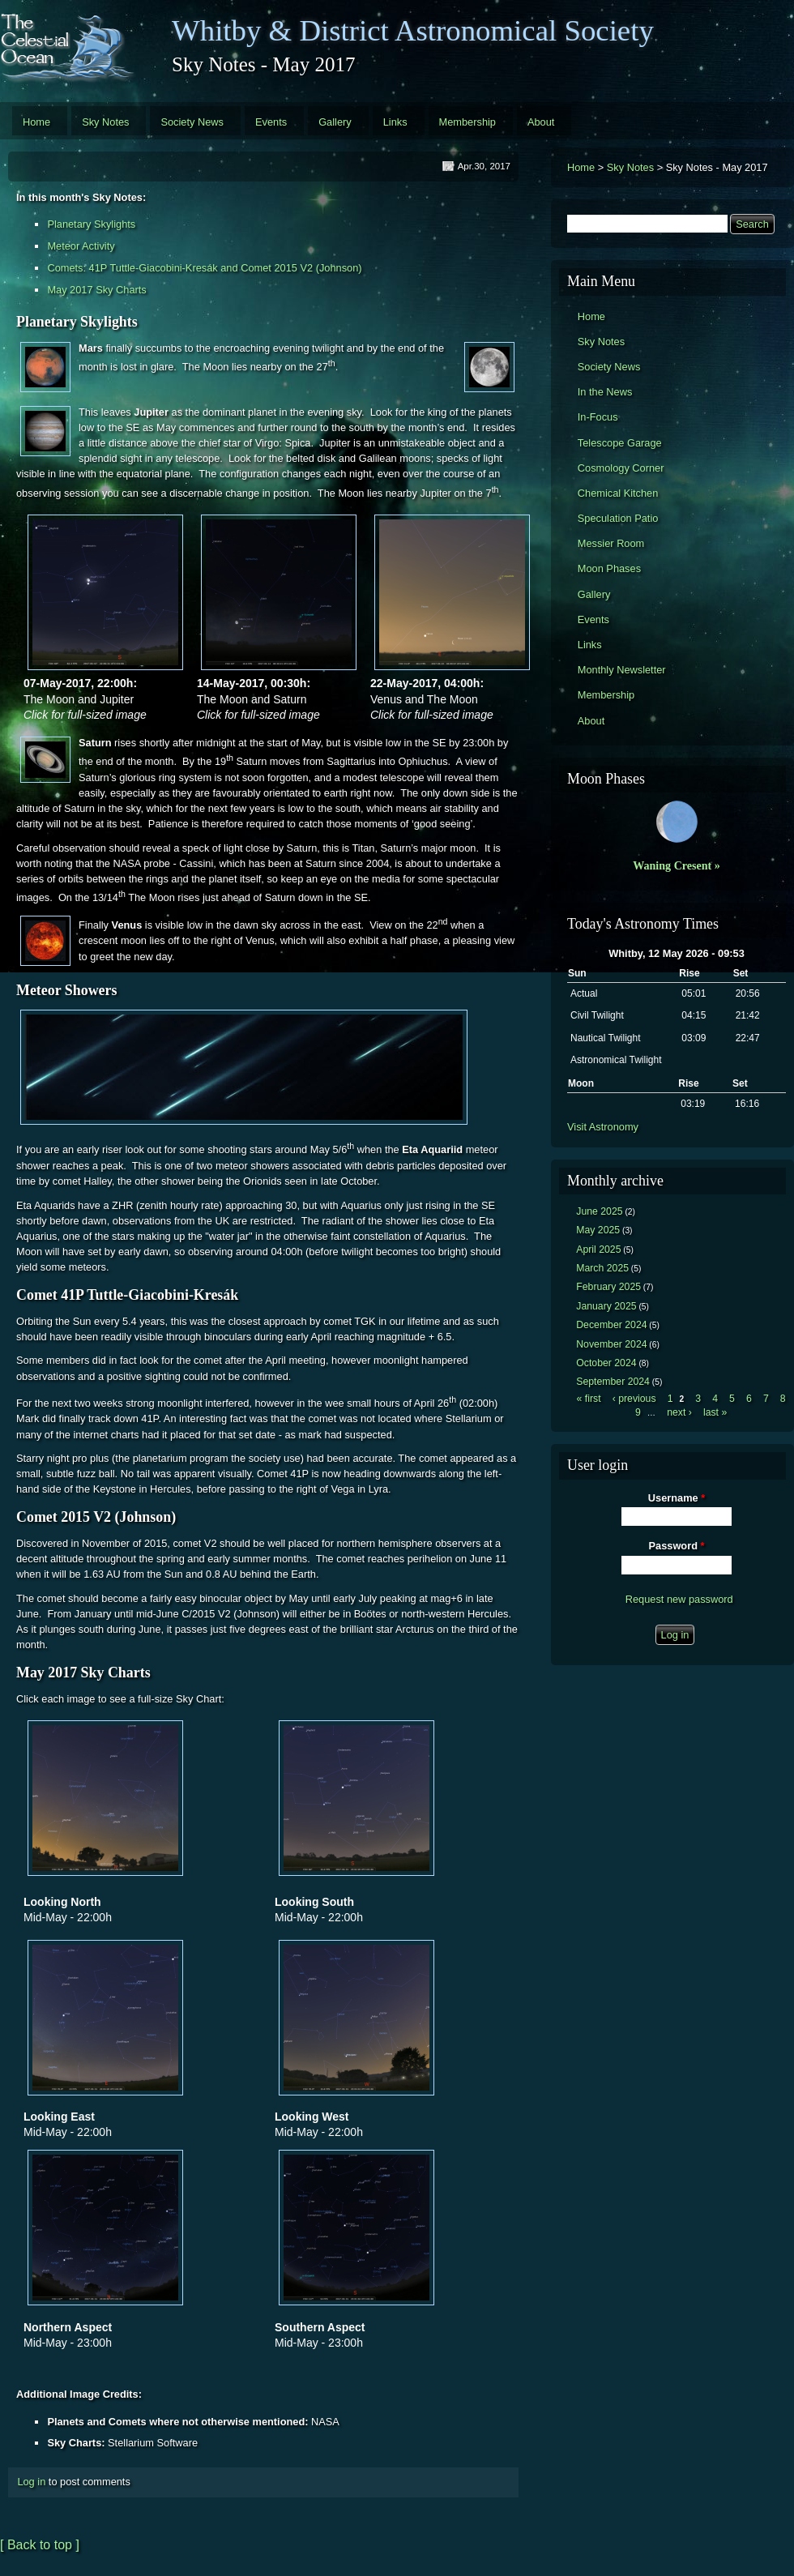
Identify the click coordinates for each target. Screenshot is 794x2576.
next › (679, 1412)
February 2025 (608, 1286)
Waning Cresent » (676, 865)
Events (271, 122)
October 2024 (606, 1363)
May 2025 (598, 1230)
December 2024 (611, 1325)
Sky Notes (105, 122)
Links (395, 122)
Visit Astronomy (602, 1127)
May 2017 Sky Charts (96, 290)
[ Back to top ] (39, 2545)
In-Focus (598, 417)
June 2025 (599, 1211)
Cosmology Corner (621, 468)
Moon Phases (609, 568)
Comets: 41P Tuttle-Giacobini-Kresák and (144, 268)
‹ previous (634, 1398)
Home (36, 122)
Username (676, 1498)
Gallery (335, 122)
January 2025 (606, 1306)
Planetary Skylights (91, 224)
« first (589, 1398)
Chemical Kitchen (618, 493)
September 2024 (613, 1381)
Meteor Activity (80, 246)
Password (677, 1546)
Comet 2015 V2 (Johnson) (301, 268)
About (540, 122)
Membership (467, 122)
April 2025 (598, 1249)
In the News (605, 392)
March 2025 (602, 1268)
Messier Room (611, 543)
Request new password (679, 1599)
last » (715, 1412)
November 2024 (611, 1344)
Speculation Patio (618, 518)
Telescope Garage (620, 443)
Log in (31, 2482)
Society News (192, 122)
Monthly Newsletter (622, 670)
